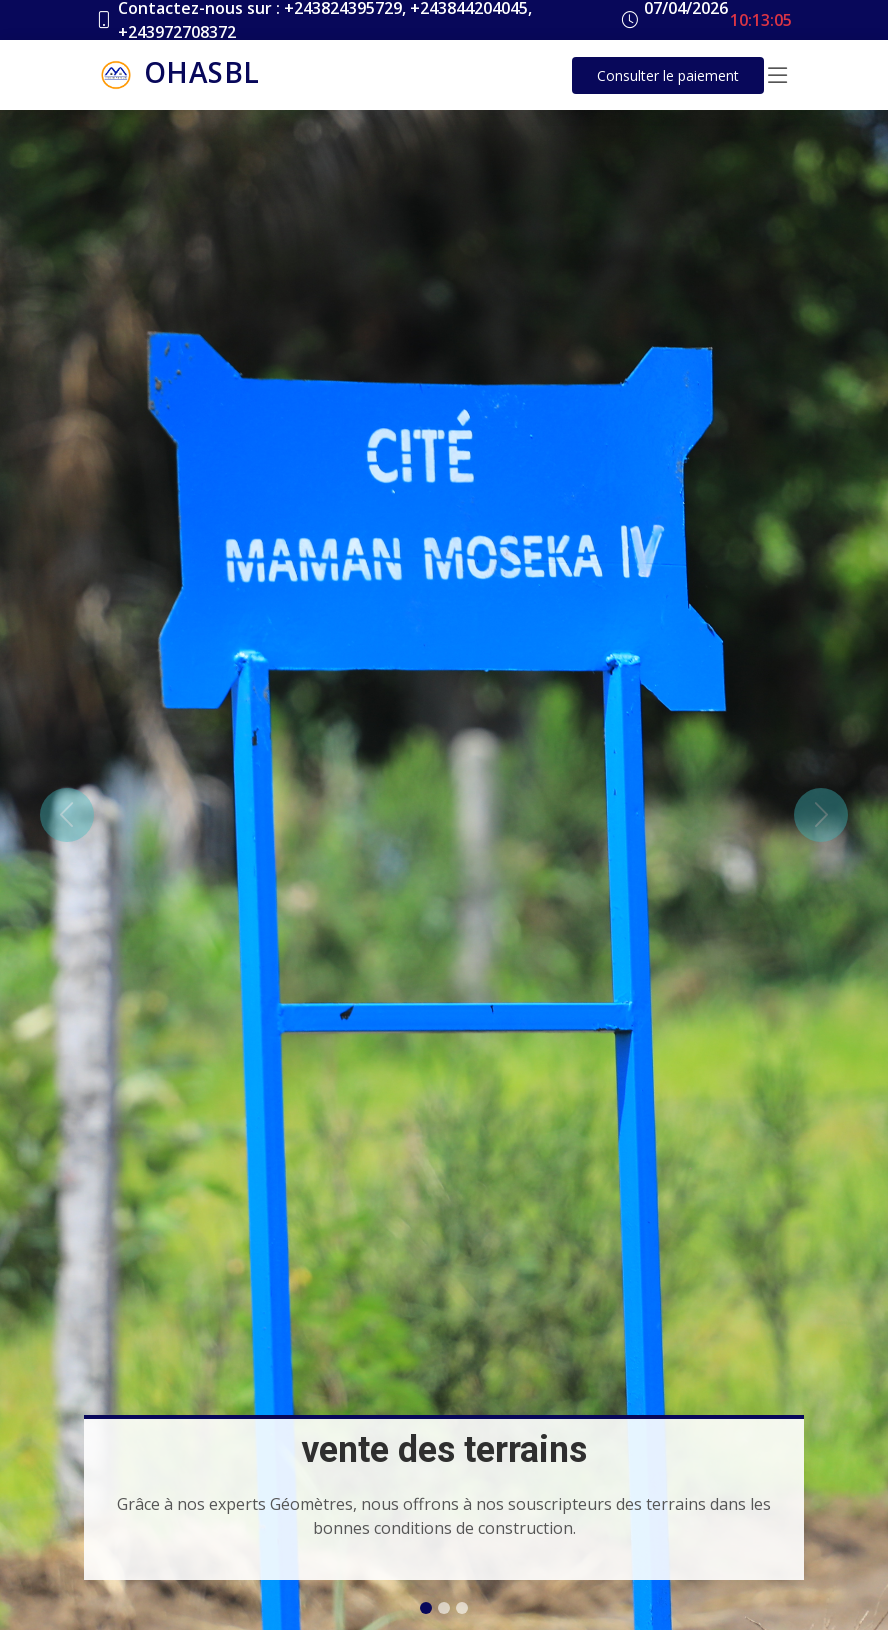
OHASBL (178, 75)
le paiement (668, 75)
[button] (66, 815)
